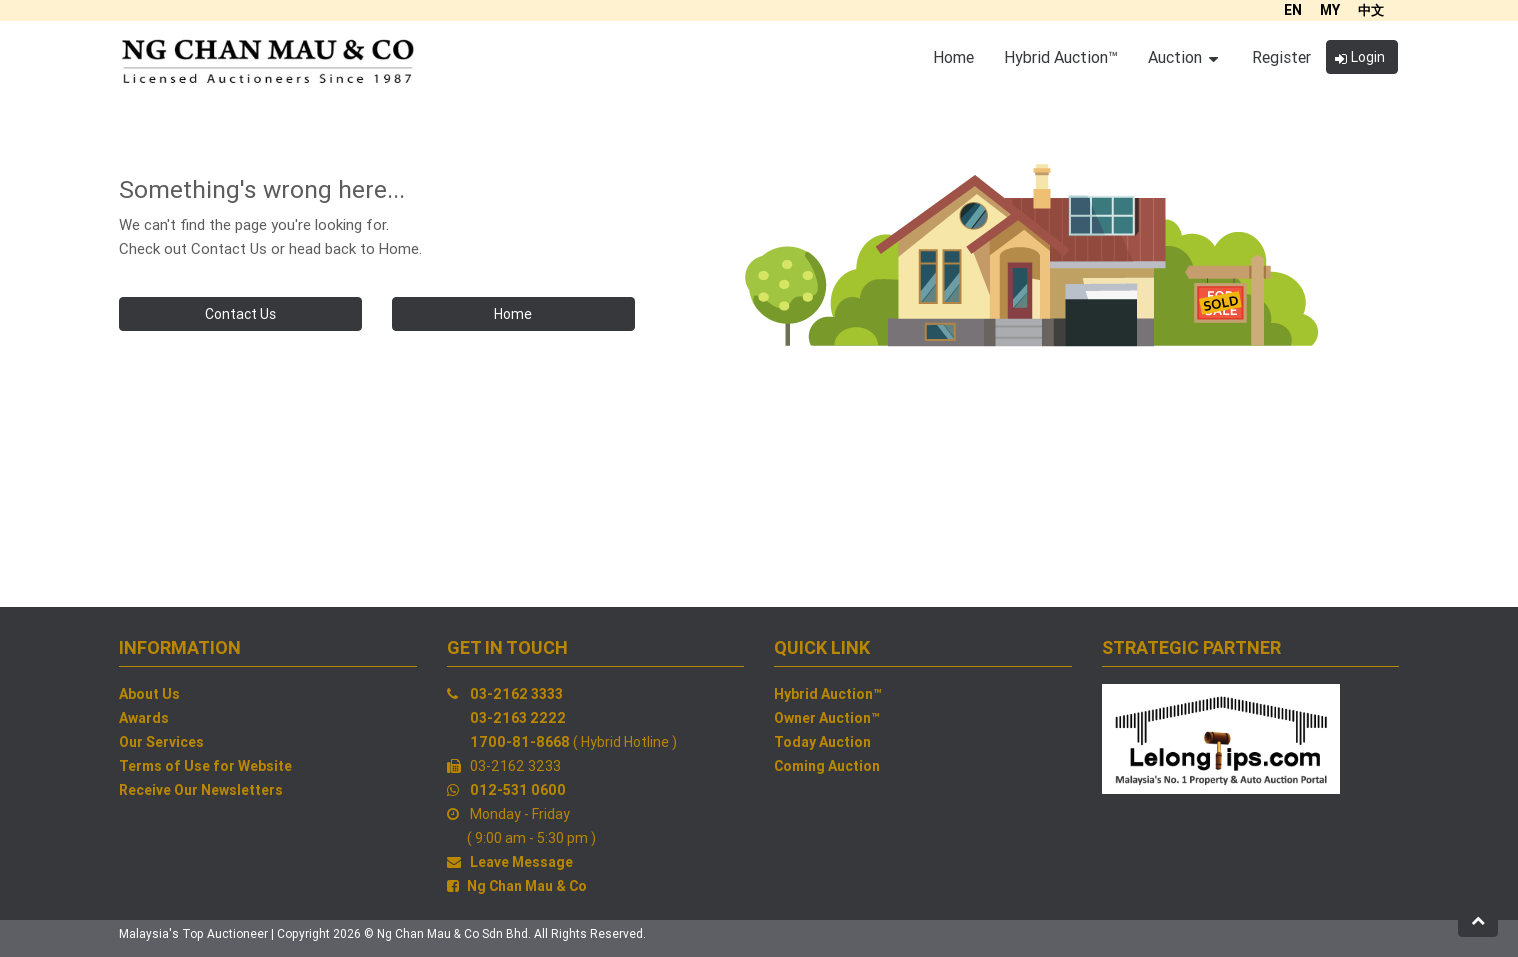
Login (1360, 57)
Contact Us (240, 314)
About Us (149, 694)
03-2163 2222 (518, 718)
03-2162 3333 (516, 694)
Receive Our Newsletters (201, 790)
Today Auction (822, 742)
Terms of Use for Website (205, 766)
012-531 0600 (518, 790)
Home (513, 314)
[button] (1478, 920)
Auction (1183, 57)
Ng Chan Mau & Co (527, 886)
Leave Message (521, 862)
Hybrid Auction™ (828, 694)
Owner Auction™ (827, 718)
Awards (144, 718)
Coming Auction (827, 766)
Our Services (161, 742)
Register (1281, 57)
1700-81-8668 (520, 742)
